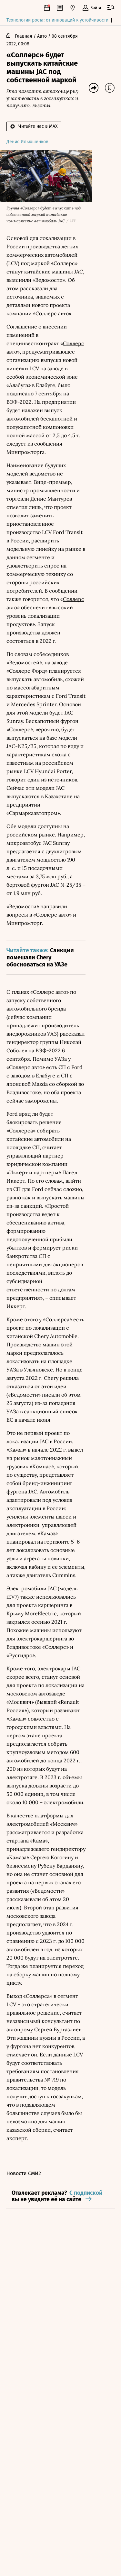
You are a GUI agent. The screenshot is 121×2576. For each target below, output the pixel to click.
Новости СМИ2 (23, 2174)
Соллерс (73, 343)
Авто (42, 36)
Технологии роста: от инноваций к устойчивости (57, 20)
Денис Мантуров (51, 499)
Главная (24, 36)
